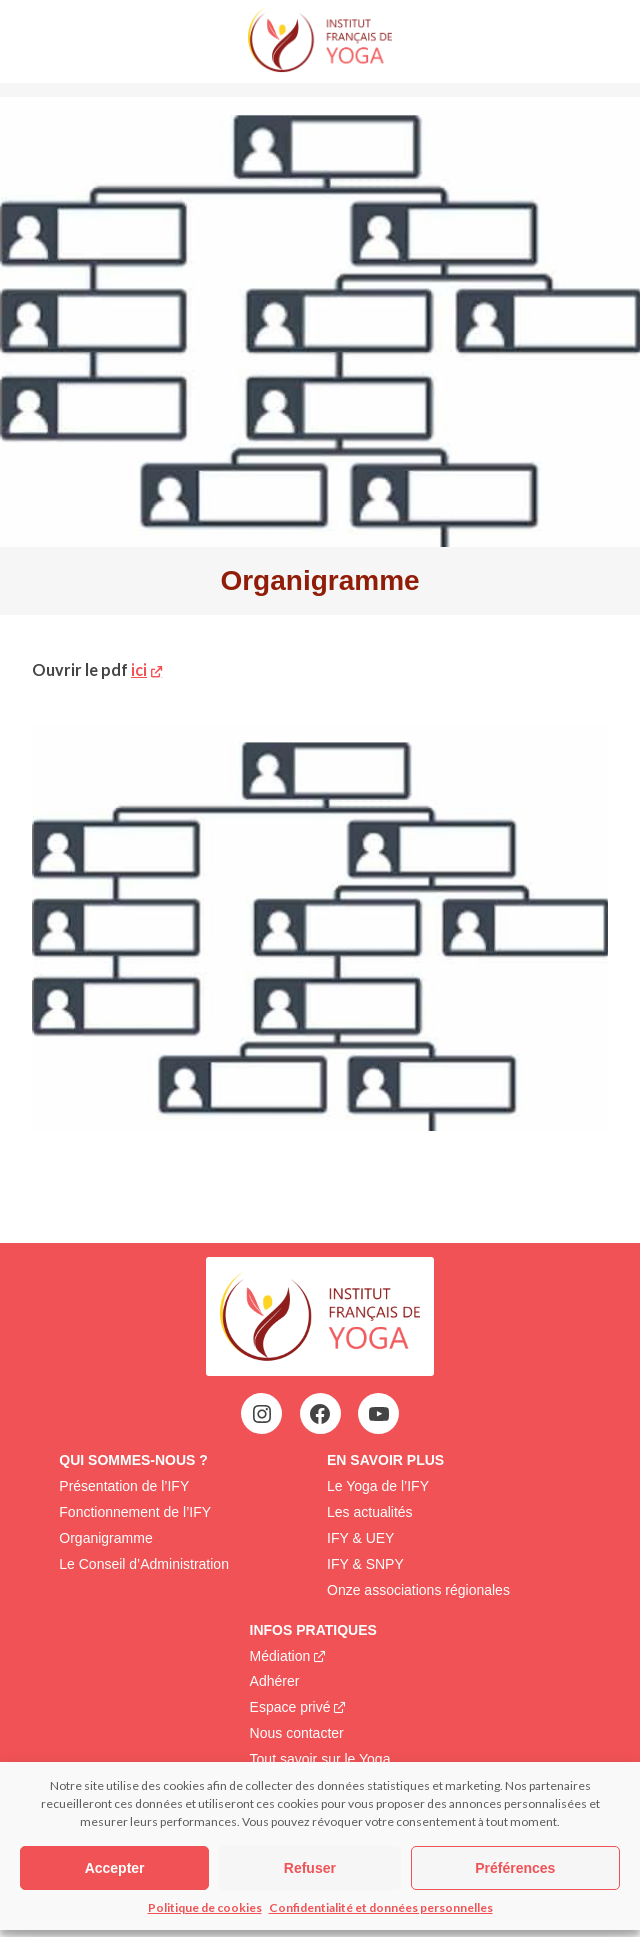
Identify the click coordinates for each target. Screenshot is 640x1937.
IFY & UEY (360, 1538)
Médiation (280, 1656)
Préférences (515, 1868)
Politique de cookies (205, 1907)
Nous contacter (297, 1733)
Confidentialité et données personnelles (381, 1907)
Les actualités (370, 1512)
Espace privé (290, 1707)
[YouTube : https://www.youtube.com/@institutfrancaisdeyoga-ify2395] (379, 1414)
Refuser (310, 1868)
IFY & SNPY (365, 1564)
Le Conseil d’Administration (144, 1564)
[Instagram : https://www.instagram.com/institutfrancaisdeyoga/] (262, 1414)
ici (139, 669)
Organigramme (105, 1538)
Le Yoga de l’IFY (378, 1486)
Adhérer (275, 1681)
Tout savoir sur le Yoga (320, 1759)
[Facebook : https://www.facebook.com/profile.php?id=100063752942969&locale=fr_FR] (320, 1414)
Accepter (115, 1868)
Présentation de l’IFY (124, 1486)
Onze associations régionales (418, 1590)
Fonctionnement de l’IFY (135, 1512)
